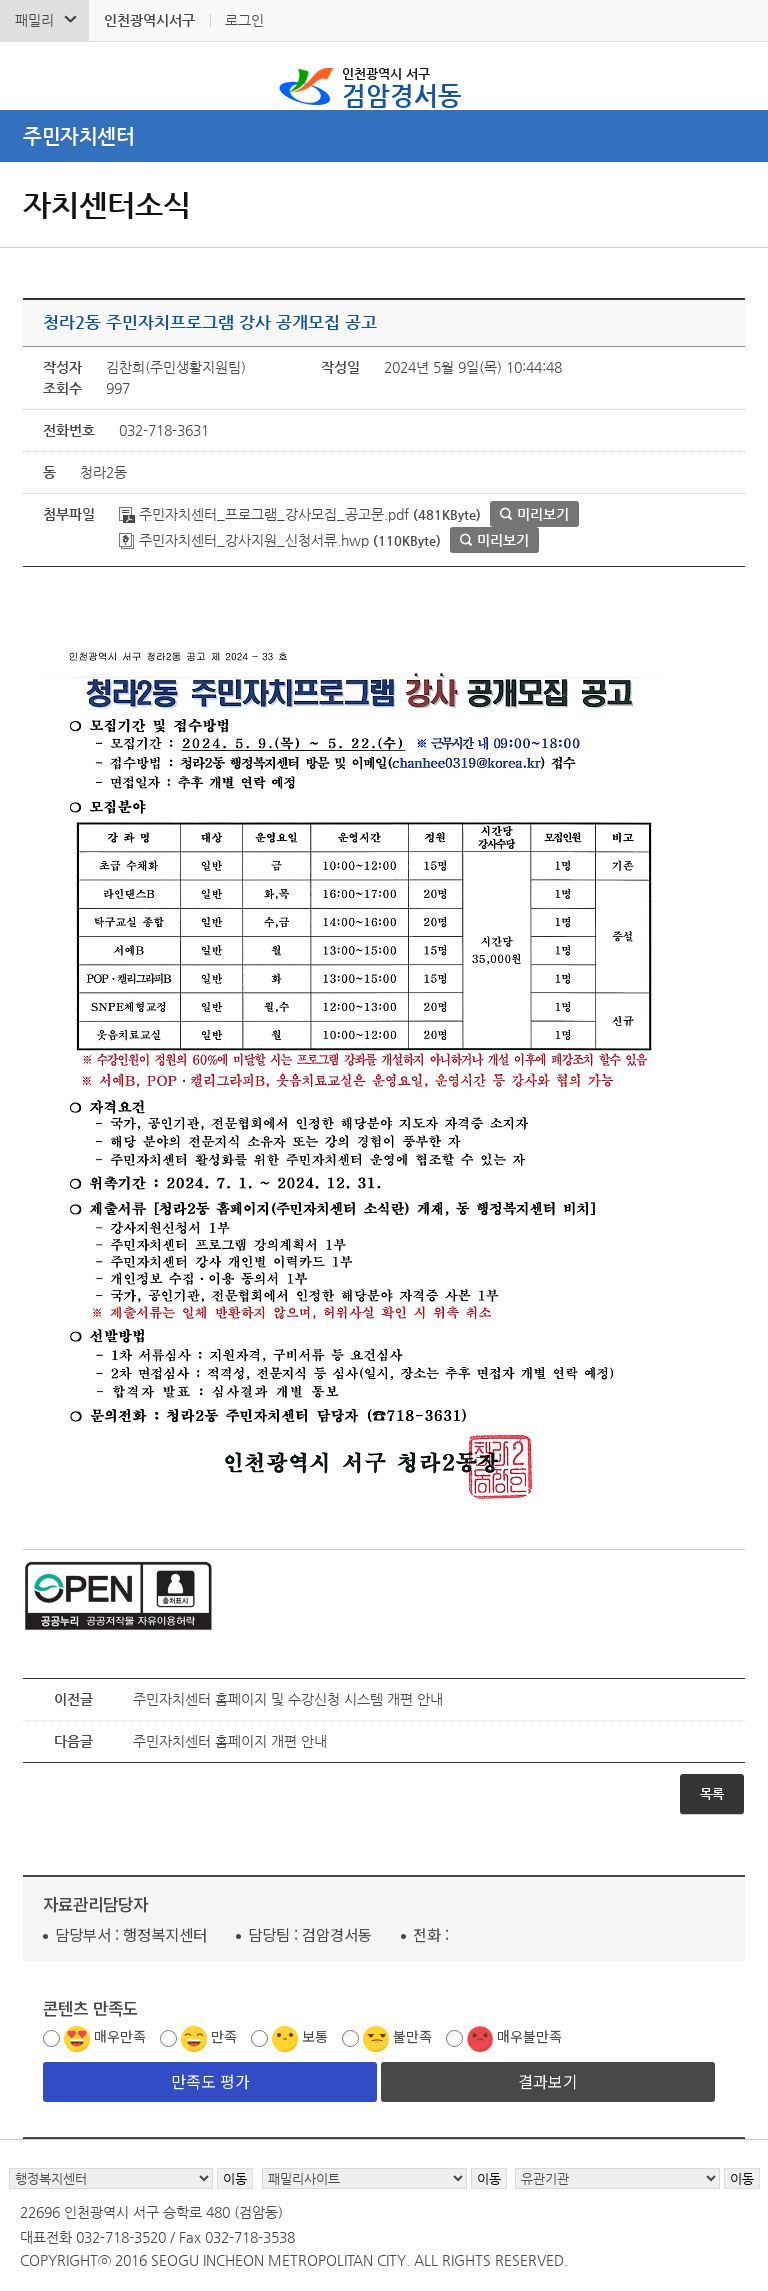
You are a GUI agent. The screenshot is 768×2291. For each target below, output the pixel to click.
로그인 (244, 20)
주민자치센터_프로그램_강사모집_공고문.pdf (264, 514)
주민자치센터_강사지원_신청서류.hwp (244, 540)
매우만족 (120, 2036)
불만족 (412, 2036)
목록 (712, 1793)
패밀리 (34, 20)
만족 (224, 2036)
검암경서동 (402, 86)
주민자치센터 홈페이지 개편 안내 (230, 1741)
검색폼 (29, 76)
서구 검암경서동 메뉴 (739, 76)
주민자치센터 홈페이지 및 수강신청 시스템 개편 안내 (288, 1699)
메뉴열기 (384, 136)
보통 (315, 2036)
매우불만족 (529, 2036)
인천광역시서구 (149, 20)
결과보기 (548, 2081)
